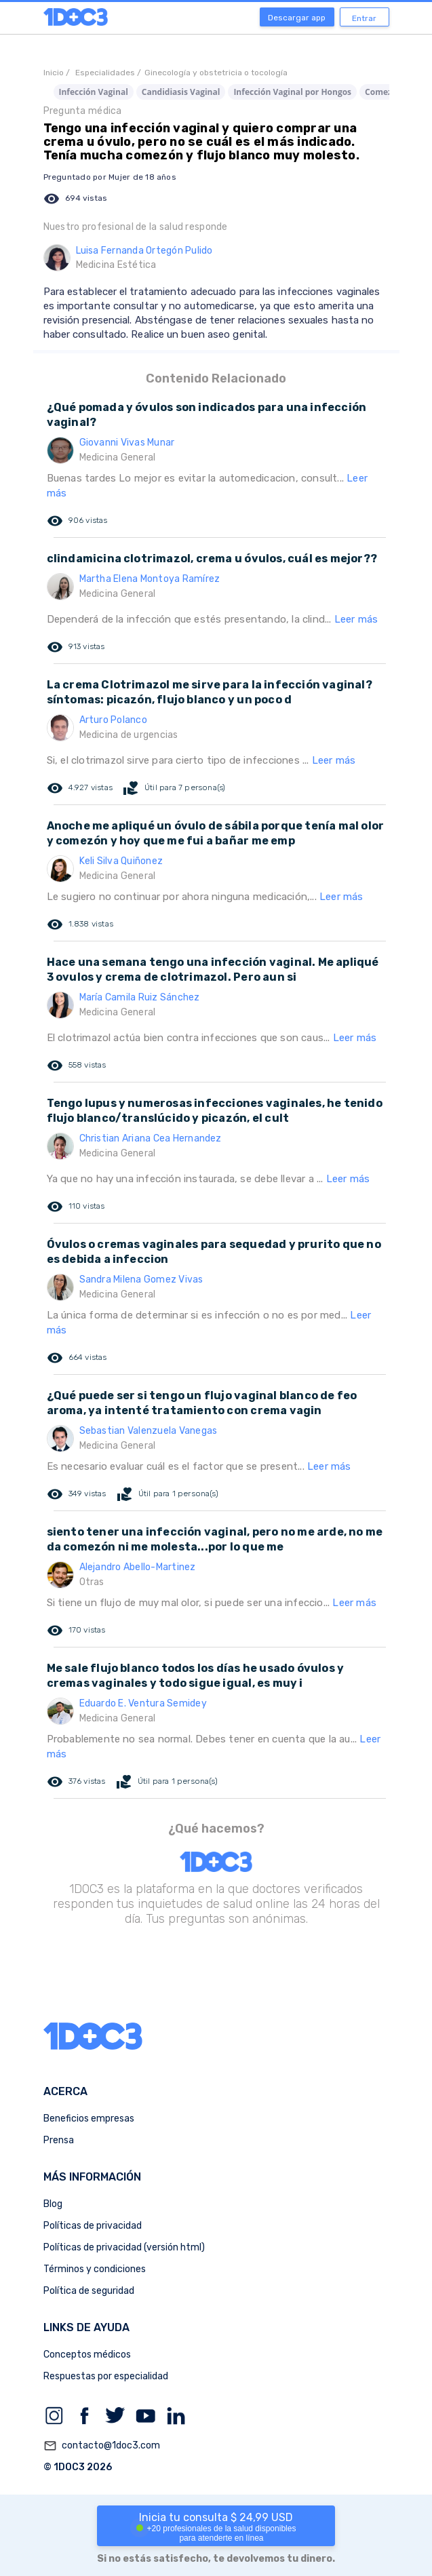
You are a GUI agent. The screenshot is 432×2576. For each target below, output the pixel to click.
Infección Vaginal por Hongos (292, 92)
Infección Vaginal (93, 92)
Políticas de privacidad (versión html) (124, 2247)
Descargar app (297, 17)
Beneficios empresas (88, 2118)
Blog (52, 2204)
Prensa (58, 2140)
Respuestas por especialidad (105, 2376)
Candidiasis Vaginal (181, 92)
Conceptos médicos (87, 2354)
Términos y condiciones (94, 2269)
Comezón (383, 92)
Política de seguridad (88, 2291)
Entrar (364, 18)
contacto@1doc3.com (101, 2446)
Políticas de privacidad (92, 2225)
